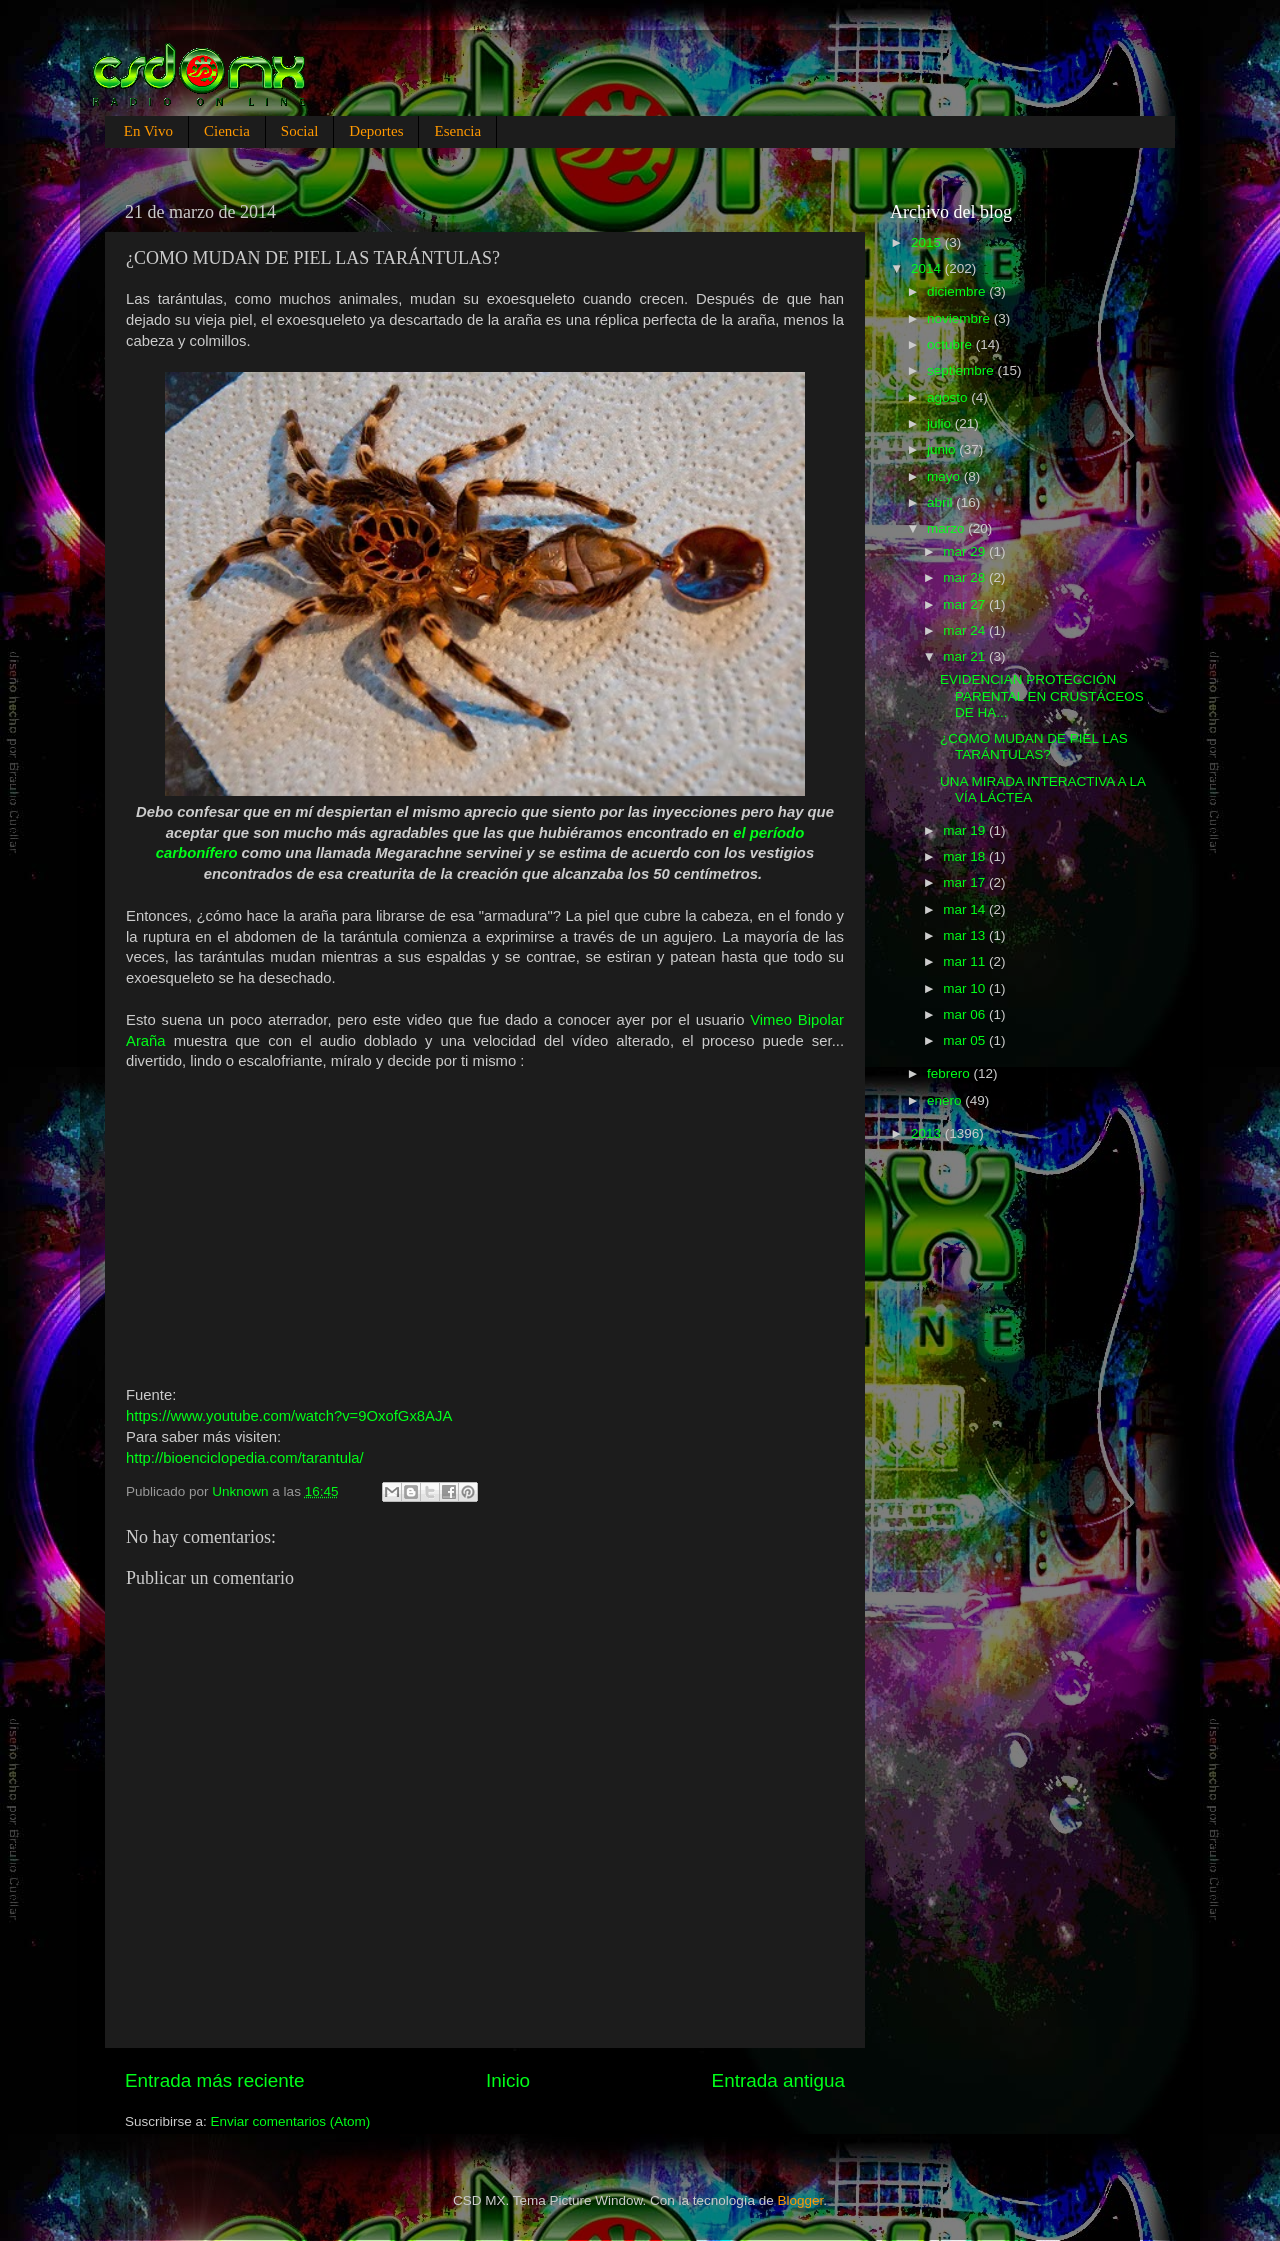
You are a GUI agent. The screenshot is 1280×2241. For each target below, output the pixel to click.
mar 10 (966, 988)
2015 (928, 242)
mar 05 (966, 1040)
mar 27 (966, 604)
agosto (949, 397)
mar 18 (966, 856)
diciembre (958, 291)
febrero (950, 1073)
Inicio (508, 2080)
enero (946, 1100)
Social (300, 131)
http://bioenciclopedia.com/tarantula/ (245, 1458)
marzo (947, 528)
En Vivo (148, 131)
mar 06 (966, 1014)
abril (941, 502)
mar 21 (966, 656)
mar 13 (966, 935)
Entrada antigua (778, 2080)
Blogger (801, 2200)
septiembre (962, 370)
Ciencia (227, 131)
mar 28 (966, 577)
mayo (945, 476)
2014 (928, 268)
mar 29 (966, 551)
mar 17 (966, 882)
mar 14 (966, 909)
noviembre (960, 318)
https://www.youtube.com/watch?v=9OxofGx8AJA (289, 1416)
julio (941, 423)
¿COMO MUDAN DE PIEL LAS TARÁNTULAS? (1034, 746)
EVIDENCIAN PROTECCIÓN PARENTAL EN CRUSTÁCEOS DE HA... (1042, 695)
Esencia (457, 131)
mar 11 (966, 961)
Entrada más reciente (215, 2080)
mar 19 (966, 830)
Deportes (376, 131)
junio (943, 449)
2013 (928, 1133)
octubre (951, 344)
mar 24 (966, 630)
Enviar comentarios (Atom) (291, 2121)
